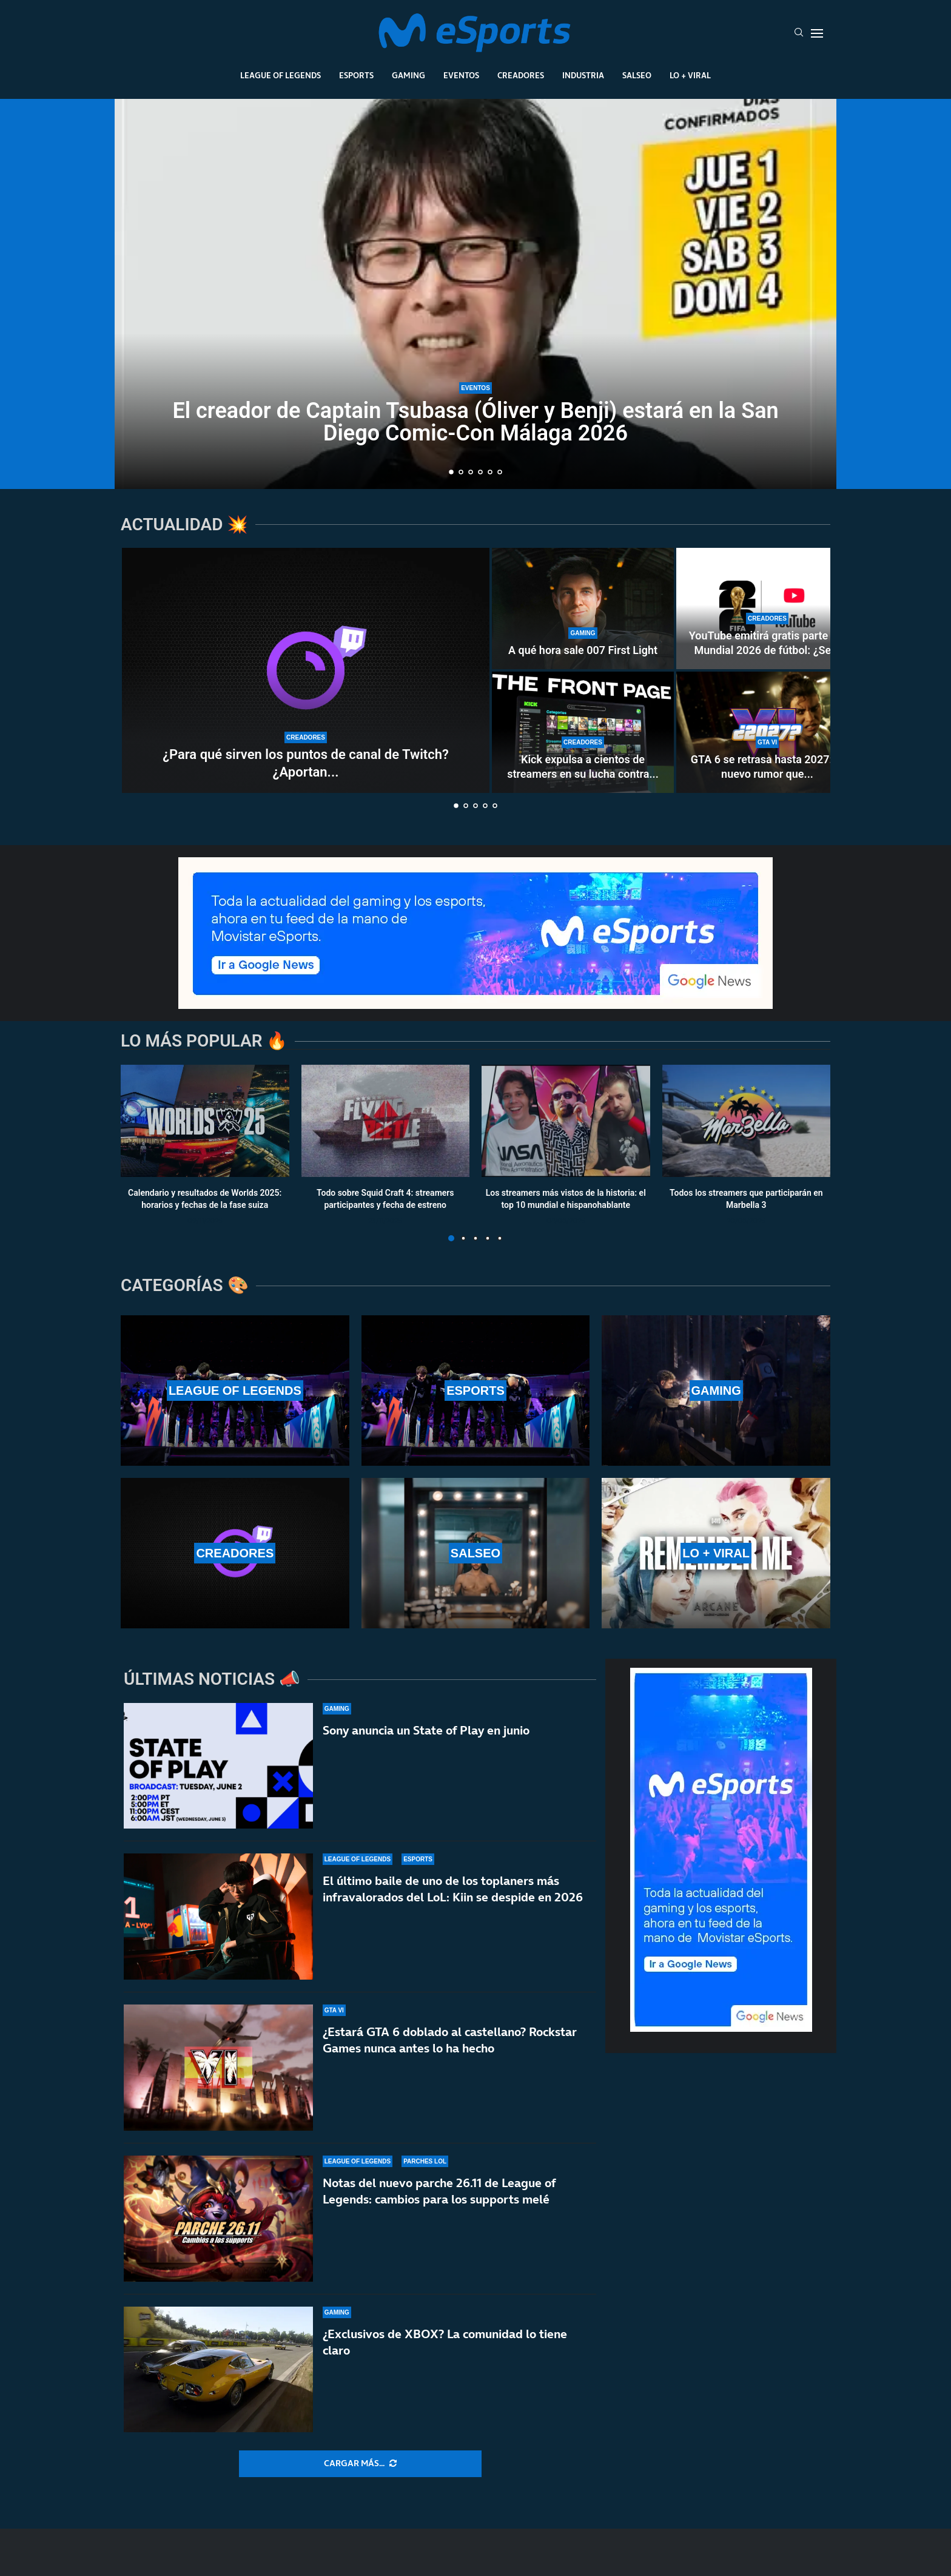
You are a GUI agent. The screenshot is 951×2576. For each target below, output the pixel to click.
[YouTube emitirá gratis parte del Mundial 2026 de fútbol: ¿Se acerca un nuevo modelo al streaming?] (767, 608)
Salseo (636, 75)
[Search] (799, 33)
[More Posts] (360, 2463)
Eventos (461, 75)
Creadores (520, 75)
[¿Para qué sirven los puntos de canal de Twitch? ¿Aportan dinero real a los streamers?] (305, 670)
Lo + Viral (690, 75)
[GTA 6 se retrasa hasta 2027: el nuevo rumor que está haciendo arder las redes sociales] (767, 732)
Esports (356, 75)
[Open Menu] (817, 33)
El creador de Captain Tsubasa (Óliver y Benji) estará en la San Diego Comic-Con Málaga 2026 (475, 422)
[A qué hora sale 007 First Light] (583, 608)
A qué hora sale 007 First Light (582, 650)
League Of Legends (280, 75)
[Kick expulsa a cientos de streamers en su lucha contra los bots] (583, 732)
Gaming (408, 75)
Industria (583, 75)
